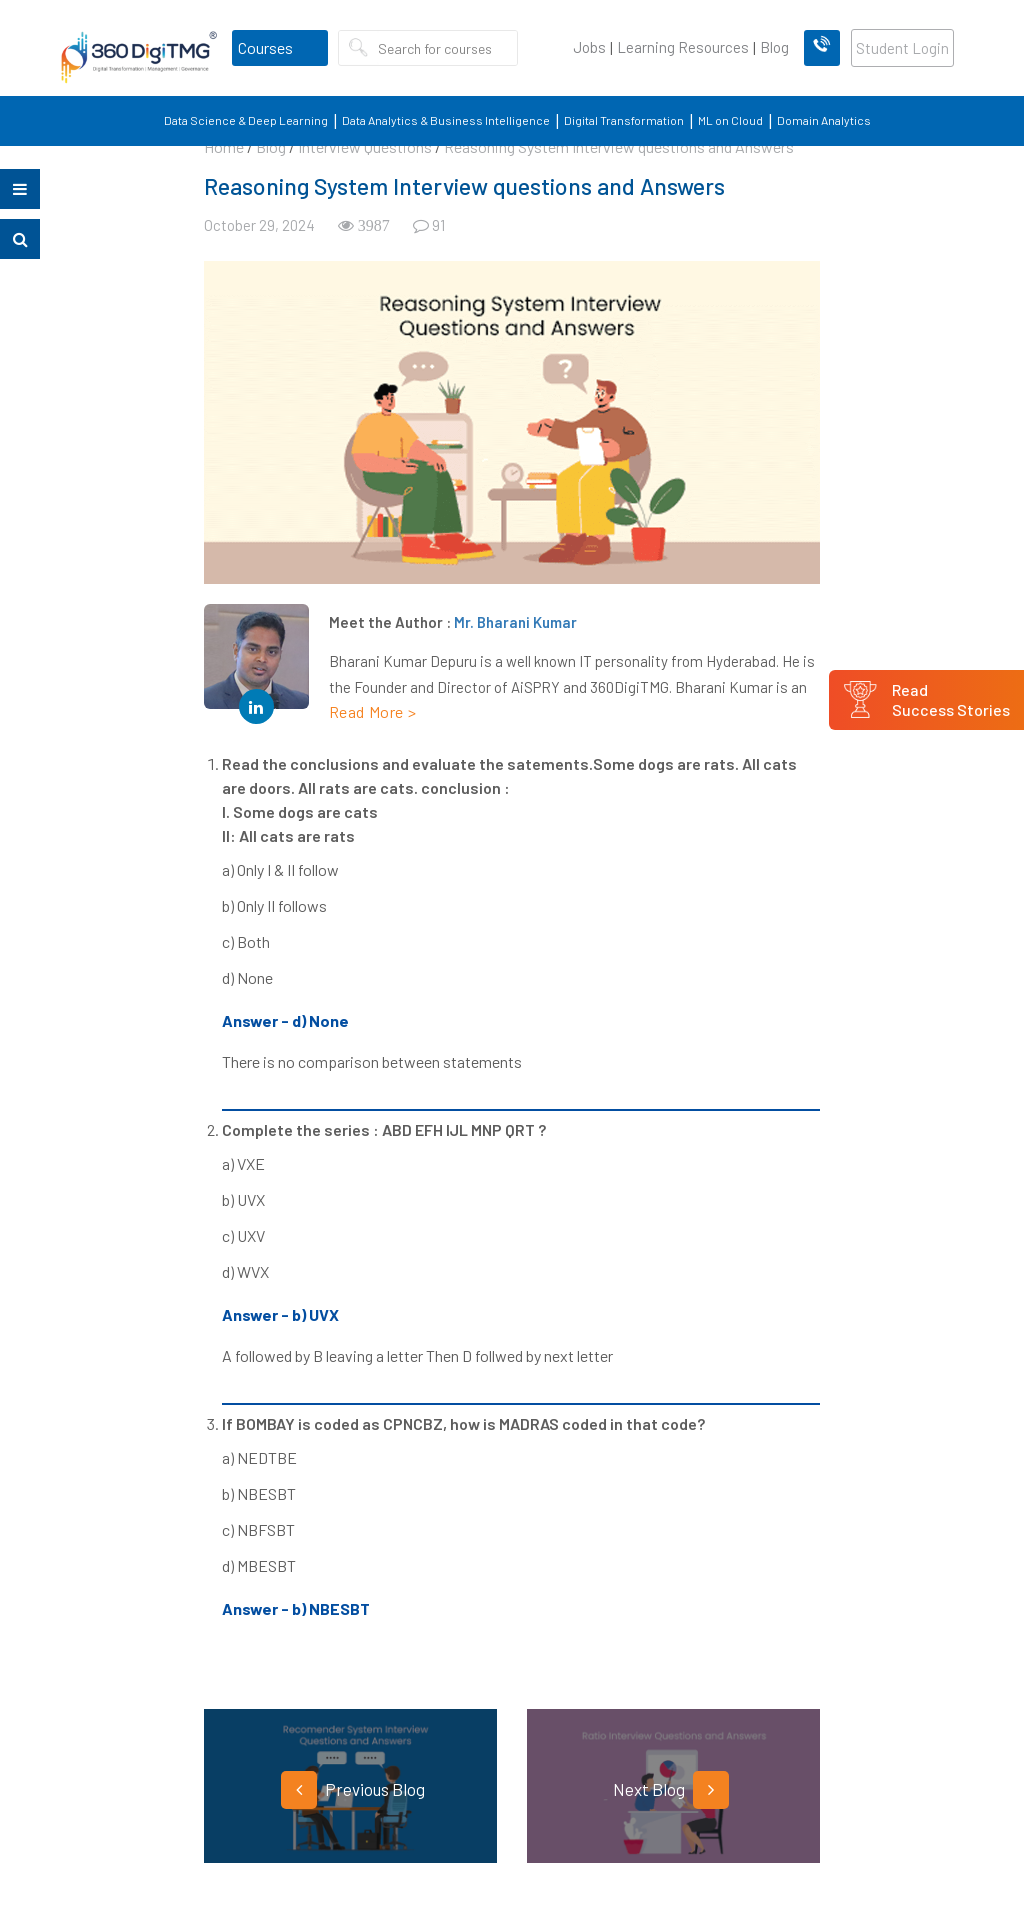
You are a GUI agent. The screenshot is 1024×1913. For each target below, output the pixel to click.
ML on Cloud (730, 120)
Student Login (902, 48)
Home (224, 146)
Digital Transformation (624, 120)
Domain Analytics (824, 120)
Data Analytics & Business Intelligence (446, 120)
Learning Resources (683, 47)
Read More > (373, 711)
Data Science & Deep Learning (246, 120)
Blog (774, 47)
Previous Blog (353, 1790)
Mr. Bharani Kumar (515, 622)
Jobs (589, 47)
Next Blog (671, 1790)
